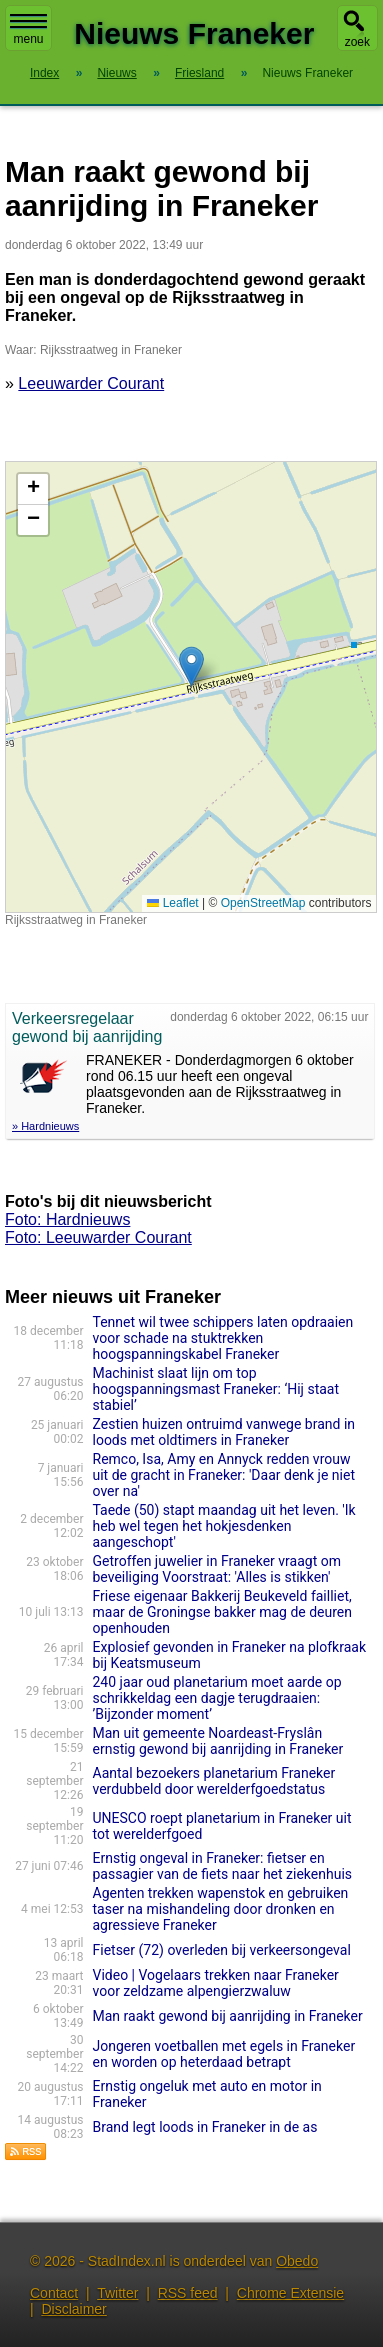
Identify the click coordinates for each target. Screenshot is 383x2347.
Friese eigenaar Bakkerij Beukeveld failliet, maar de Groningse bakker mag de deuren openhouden (223, 1612)
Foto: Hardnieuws (67, 1219)
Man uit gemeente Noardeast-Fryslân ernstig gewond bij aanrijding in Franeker (218, 1741)
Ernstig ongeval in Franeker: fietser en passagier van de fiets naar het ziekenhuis (224, 1866)
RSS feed (188, 2293)
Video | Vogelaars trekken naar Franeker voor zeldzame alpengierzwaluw (216, 1983)
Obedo (297, 2261)
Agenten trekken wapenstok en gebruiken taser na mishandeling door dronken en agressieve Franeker (221, 1909)
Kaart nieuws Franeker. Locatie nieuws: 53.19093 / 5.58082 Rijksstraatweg (188, 687)
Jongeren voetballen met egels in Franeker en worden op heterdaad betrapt (224, 2054)
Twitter (117, 2293)
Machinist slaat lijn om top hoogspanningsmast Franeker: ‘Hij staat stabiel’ (216, 1389)
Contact (54, 2293)
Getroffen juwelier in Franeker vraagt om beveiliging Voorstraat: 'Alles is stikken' (217, 1569)
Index (44, 73)
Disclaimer (73, 2309)
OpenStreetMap (263, 903)
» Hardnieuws (45, 1126)
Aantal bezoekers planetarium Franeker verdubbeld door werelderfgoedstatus (214, 1781)
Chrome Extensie (290, 2293)
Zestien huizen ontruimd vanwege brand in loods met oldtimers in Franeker (224, 1432)
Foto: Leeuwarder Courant (98, 1237)
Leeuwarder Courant (91, 383)
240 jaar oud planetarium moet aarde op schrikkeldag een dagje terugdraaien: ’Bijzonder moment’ (217, 1698)
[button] (191, 666)
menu (28, 30)
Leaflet (172, 903)
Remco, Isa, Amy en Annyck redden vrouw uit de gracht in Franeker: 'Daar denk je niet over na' (224, 1475)
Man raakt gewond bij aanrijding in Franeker (228, 2016)
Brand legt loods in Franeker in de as (205, 2127)
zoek (357, 42)
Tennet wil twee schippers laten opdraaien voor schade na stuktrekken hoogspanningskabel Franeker (223, 1338)
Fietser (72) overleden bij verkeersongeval (222, 1950)
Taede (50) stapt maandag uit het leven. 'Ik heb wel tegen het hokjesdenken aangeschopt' (224, 1526)
